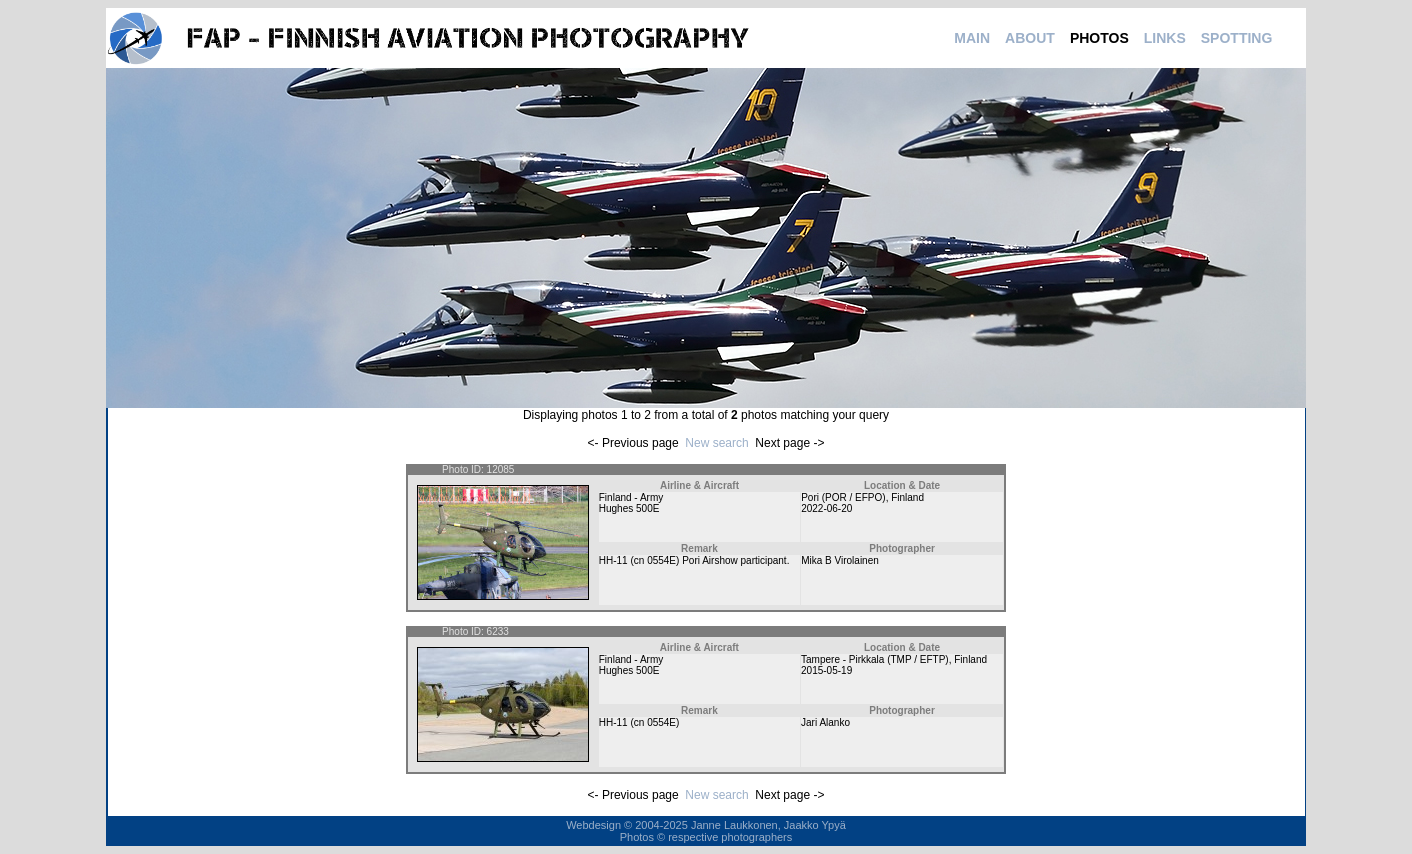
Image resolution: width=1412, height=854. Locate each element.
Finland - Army (631, 497)
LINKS (1165, 38)
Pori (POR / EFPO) (843, 497)
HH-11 (613, 560)
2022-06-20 (826, 508)
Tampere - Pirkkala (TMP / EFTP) (875, 659)
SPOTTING (1237, 38)
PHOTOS (1099, 38)
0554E (661, 560)
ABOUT (1030, 38)
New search (716, 443)
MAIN (972, 38)
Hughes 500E (629, 508)
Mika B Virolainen (840, 560)
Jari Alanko (825, 722)
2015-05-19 (826, 670)
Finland (907, 497)
